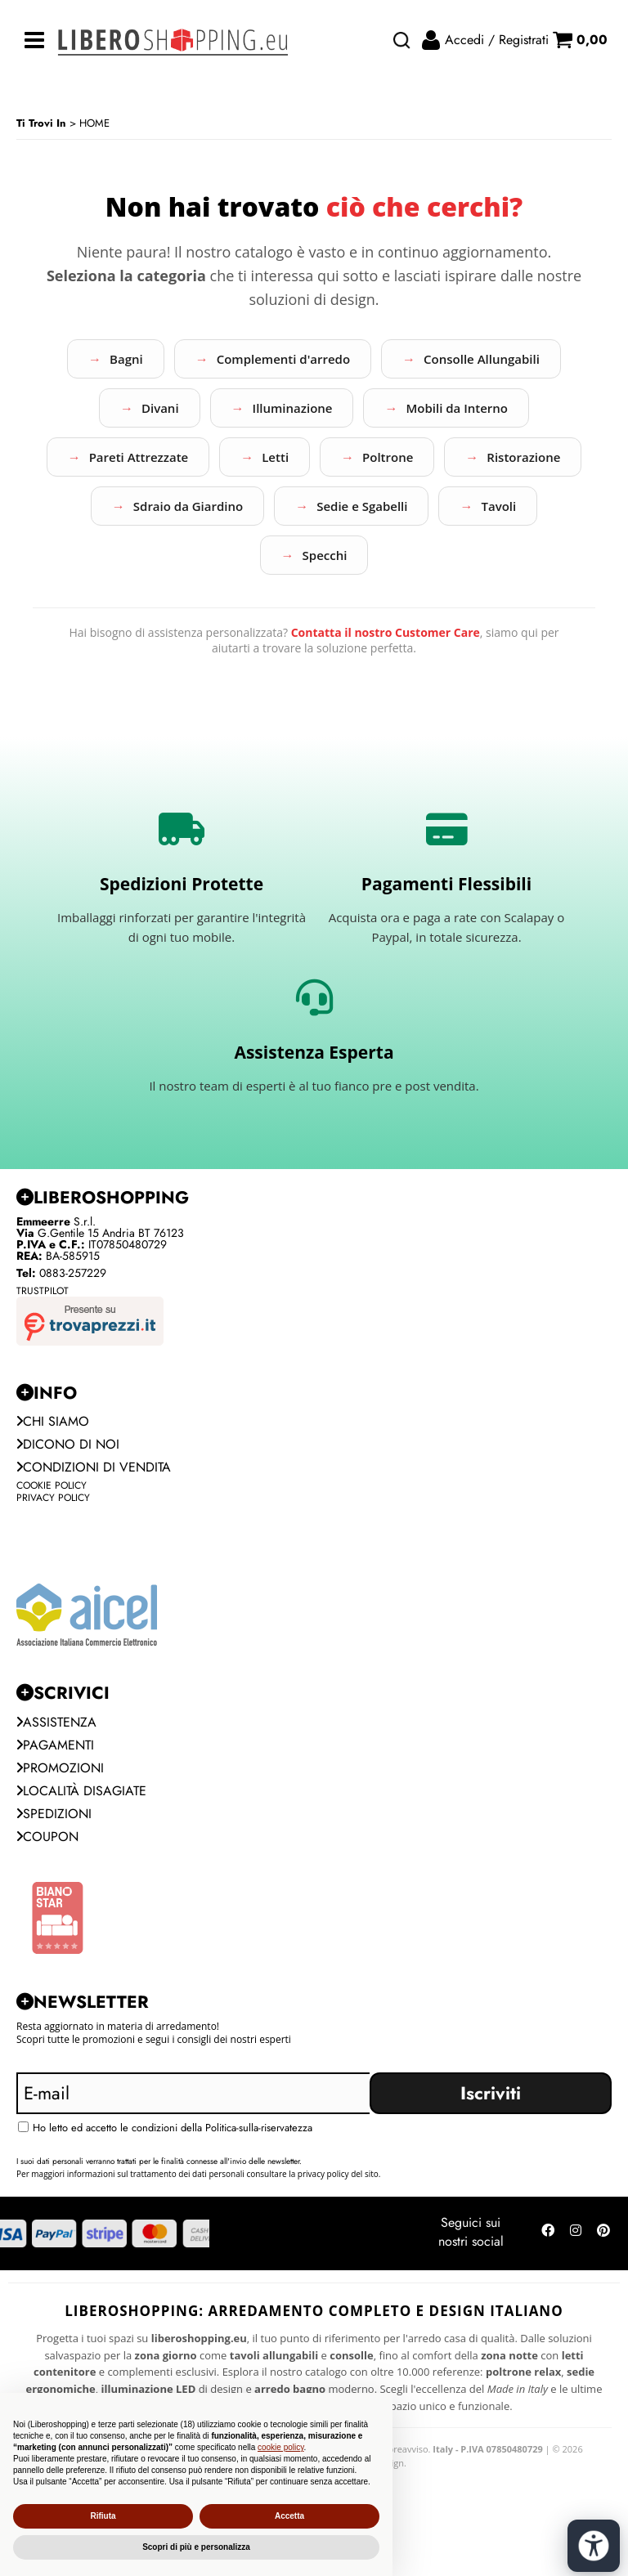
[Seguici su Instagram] (575, 2233)
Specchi (325, 555)
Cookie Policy (51, 1485)
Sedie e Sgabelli (361, 506)
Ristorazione (523, 457)
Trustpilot (42, 1291)
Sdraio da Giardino (188, 506)
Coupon (47, 1836)
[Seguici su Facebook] (548, 2233)
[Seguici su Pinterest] (603, 2233)
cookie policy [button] (281, 2447)
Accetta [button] (289, 2515)
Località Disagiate (81, 1790)
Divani (160, 408)
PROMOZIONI (60, 1767)
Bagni (126, 359)
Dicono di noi (67, 1444)
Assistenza (56, 1722)
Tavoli (498, 506)
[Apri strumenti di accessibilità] (593, 2546)
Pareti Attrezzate (139, 457)
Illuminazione (293, 408)
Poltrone (387, 457)
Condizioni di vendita (93, 1467)
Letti (275, 457)
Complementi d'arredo (283, 359)
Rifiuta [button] (102, 2515)
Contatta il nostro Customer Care (385, 632)
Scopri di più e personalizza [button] (196, 2546)
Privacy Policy (53, 1497)
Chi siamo (52, 1421)
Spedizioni (54, 1813)
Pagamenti (55, 1745)
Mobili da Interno (457, 408)
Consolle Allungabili (482, 359)
